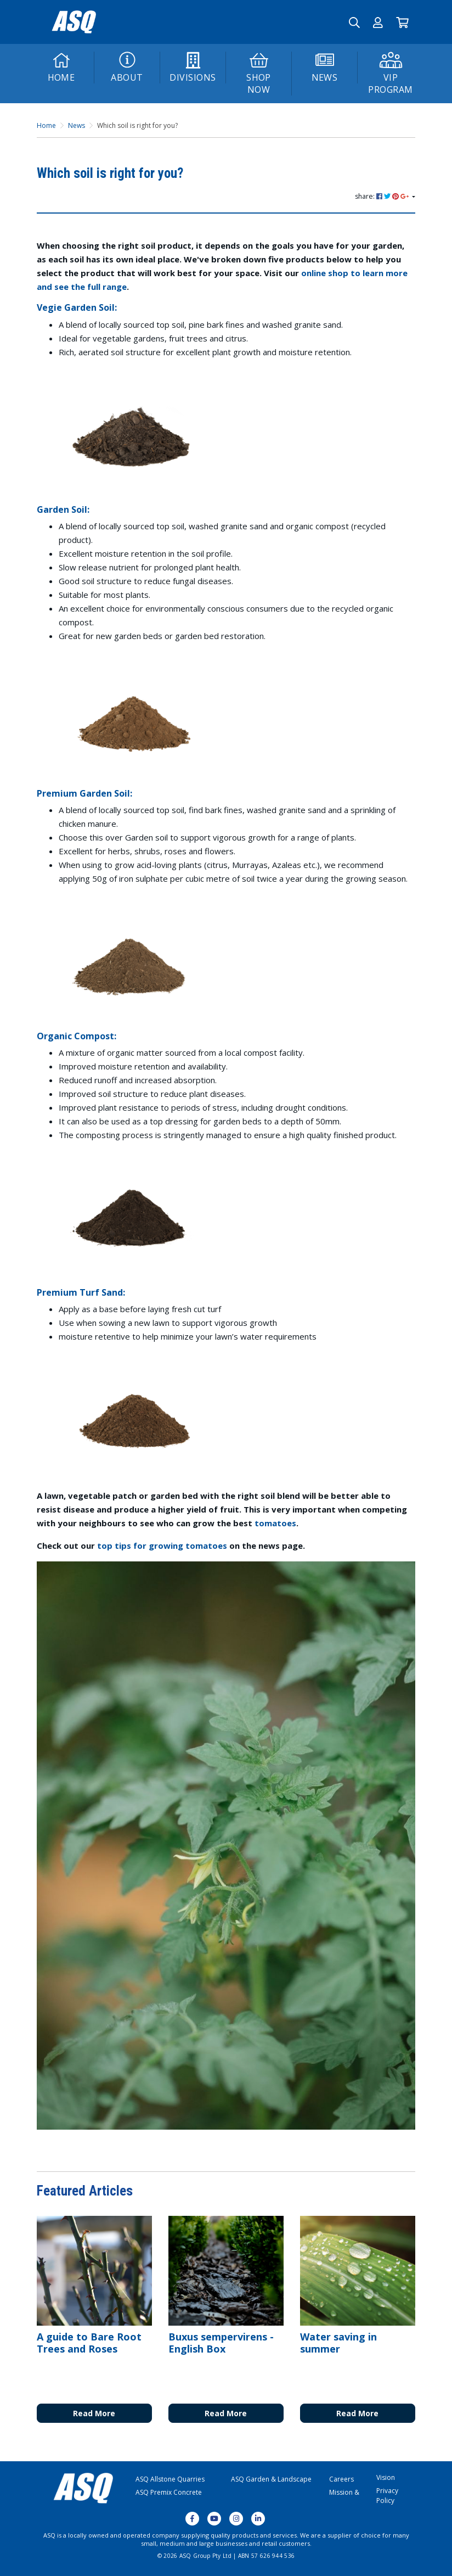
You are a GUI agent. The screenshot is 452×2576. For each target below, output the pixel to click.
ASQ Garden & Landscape (271, 2479)
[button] (377, 22)
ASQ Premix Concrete (168, 2492)
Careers (341, 2479)
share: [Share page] (382, 196)
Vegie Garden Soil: (77, 307)
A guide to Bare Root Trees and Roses (89, 2342)
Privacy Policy (387, 2495)
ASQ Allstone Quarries (170, 2479)
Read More (94, 2413)
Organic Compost (75, 1036)
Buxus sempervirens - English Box (221, 2342)
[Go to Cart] (402, 22)
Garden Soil (62, 509)
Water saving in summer (338, 2342)
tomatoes (275, 1522)
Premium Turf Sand (80, 1292)
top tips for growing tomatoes (162, 1545)
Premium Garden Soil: (85, 793)
